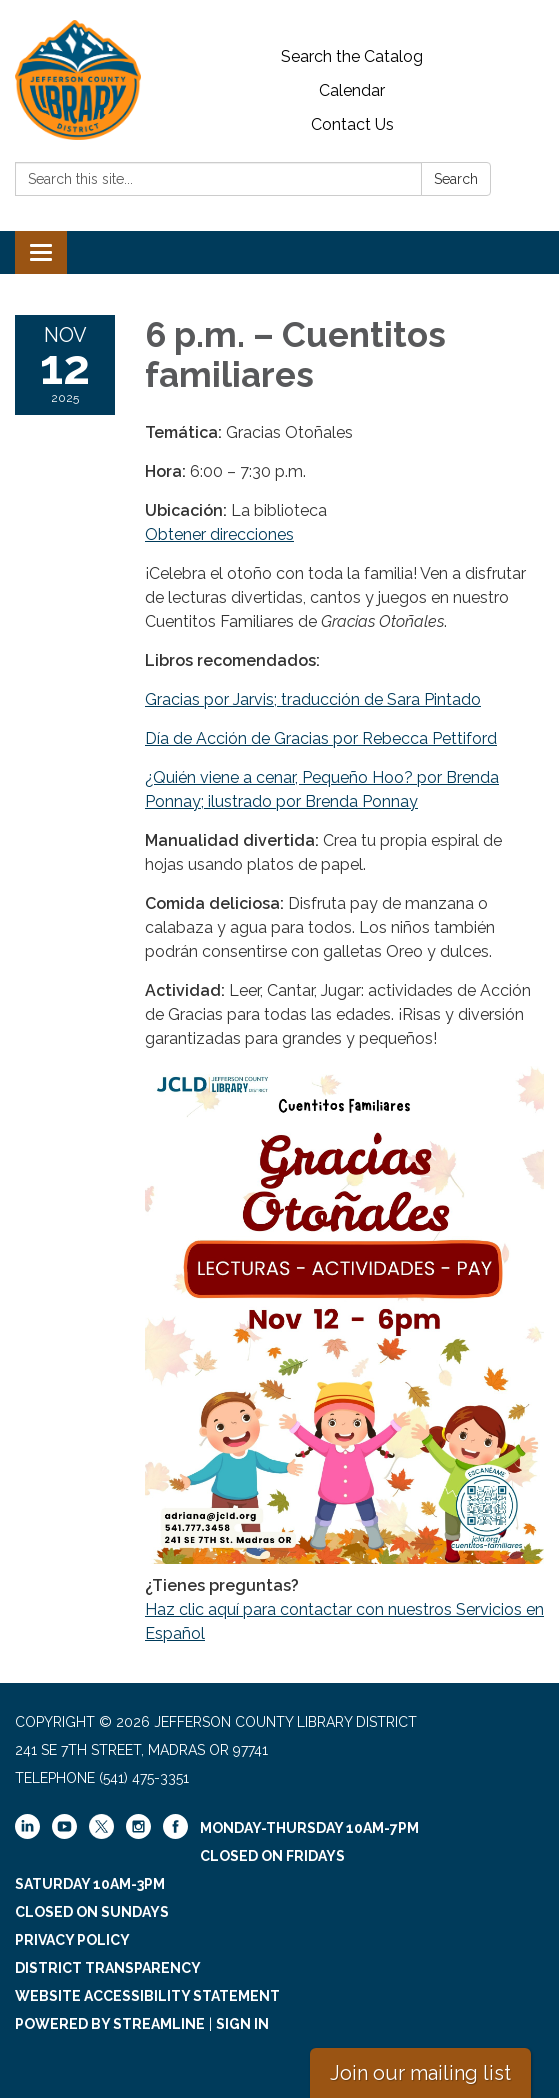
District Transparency (108, 1968)
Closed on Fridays (272, 1856)
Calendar (352, 90)
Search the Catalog (352, 56)
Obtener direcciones (219, 534)
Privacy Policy (72, 1940)
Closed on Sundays (92, 1912)
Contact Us (352, 124)
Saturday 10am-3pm (90, 1884)
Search (456, 179)
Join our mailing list (420, 2073)
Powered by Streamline (110, 2024)
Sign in (242, 2024)
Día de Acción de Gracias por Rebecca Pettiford (321, 738)
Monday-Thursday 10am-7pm (309, 1828)
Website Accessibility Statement (147, 1996)
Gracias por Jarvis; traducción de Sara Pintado (313, 699)
